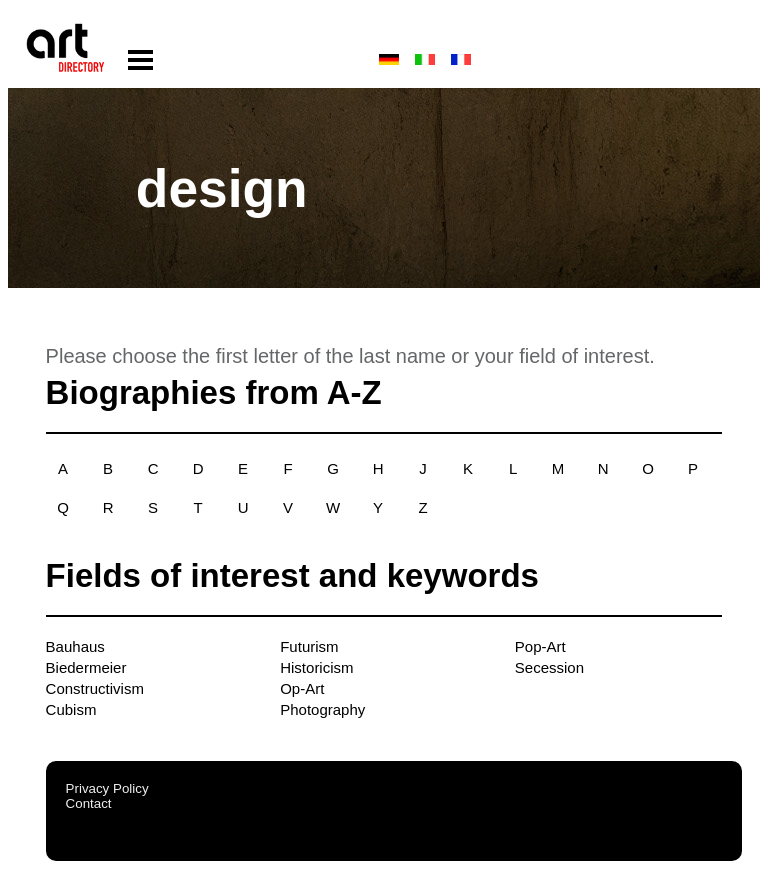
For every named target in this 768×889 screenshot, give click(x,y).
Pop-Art (540, 646)
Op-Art (302, 688)
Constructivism (95, 688)
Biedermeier (86, 667)
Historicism (316, 667)
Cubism (71, 709)
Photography (322, 709)
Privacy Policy (107, 788)
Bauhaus (75, 646)
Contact (89, 803)
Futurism (309, 646)
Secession (549, 667)
